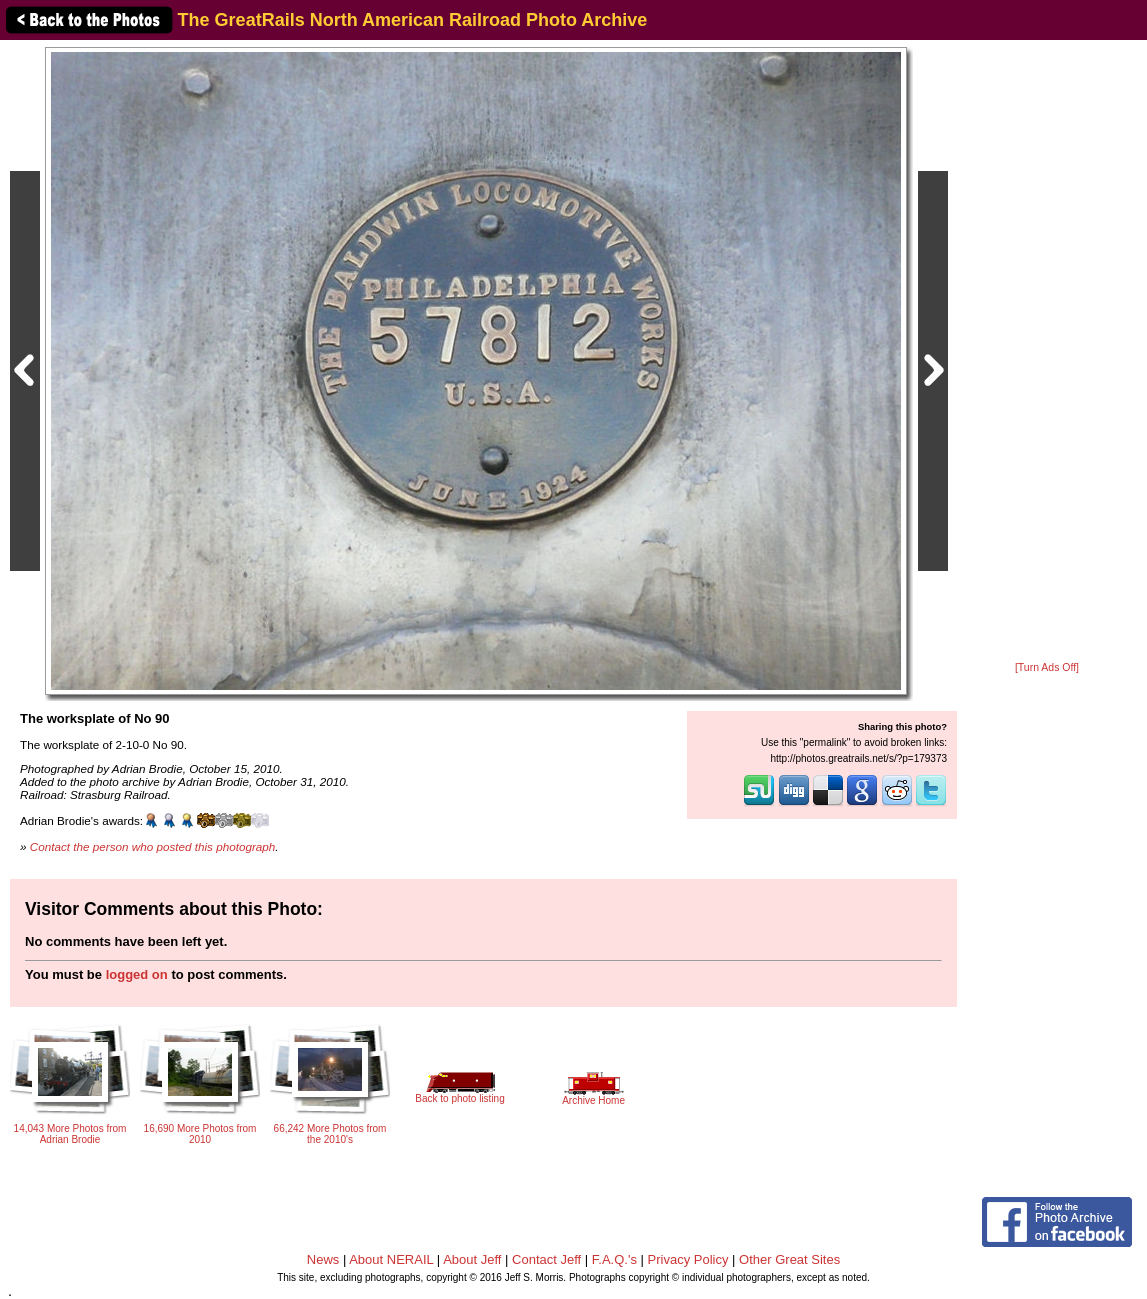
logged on (137, 974)
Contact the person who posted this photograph (153, 846)
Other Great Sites (789, 1259)
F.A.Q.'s (614, 1259)
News (323, 1259)
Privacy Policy (688, 1259)
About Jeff (472, 1259)
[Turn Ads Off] (1047, 667)
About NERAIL (391, 1259)
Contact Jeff (546, 1259)
